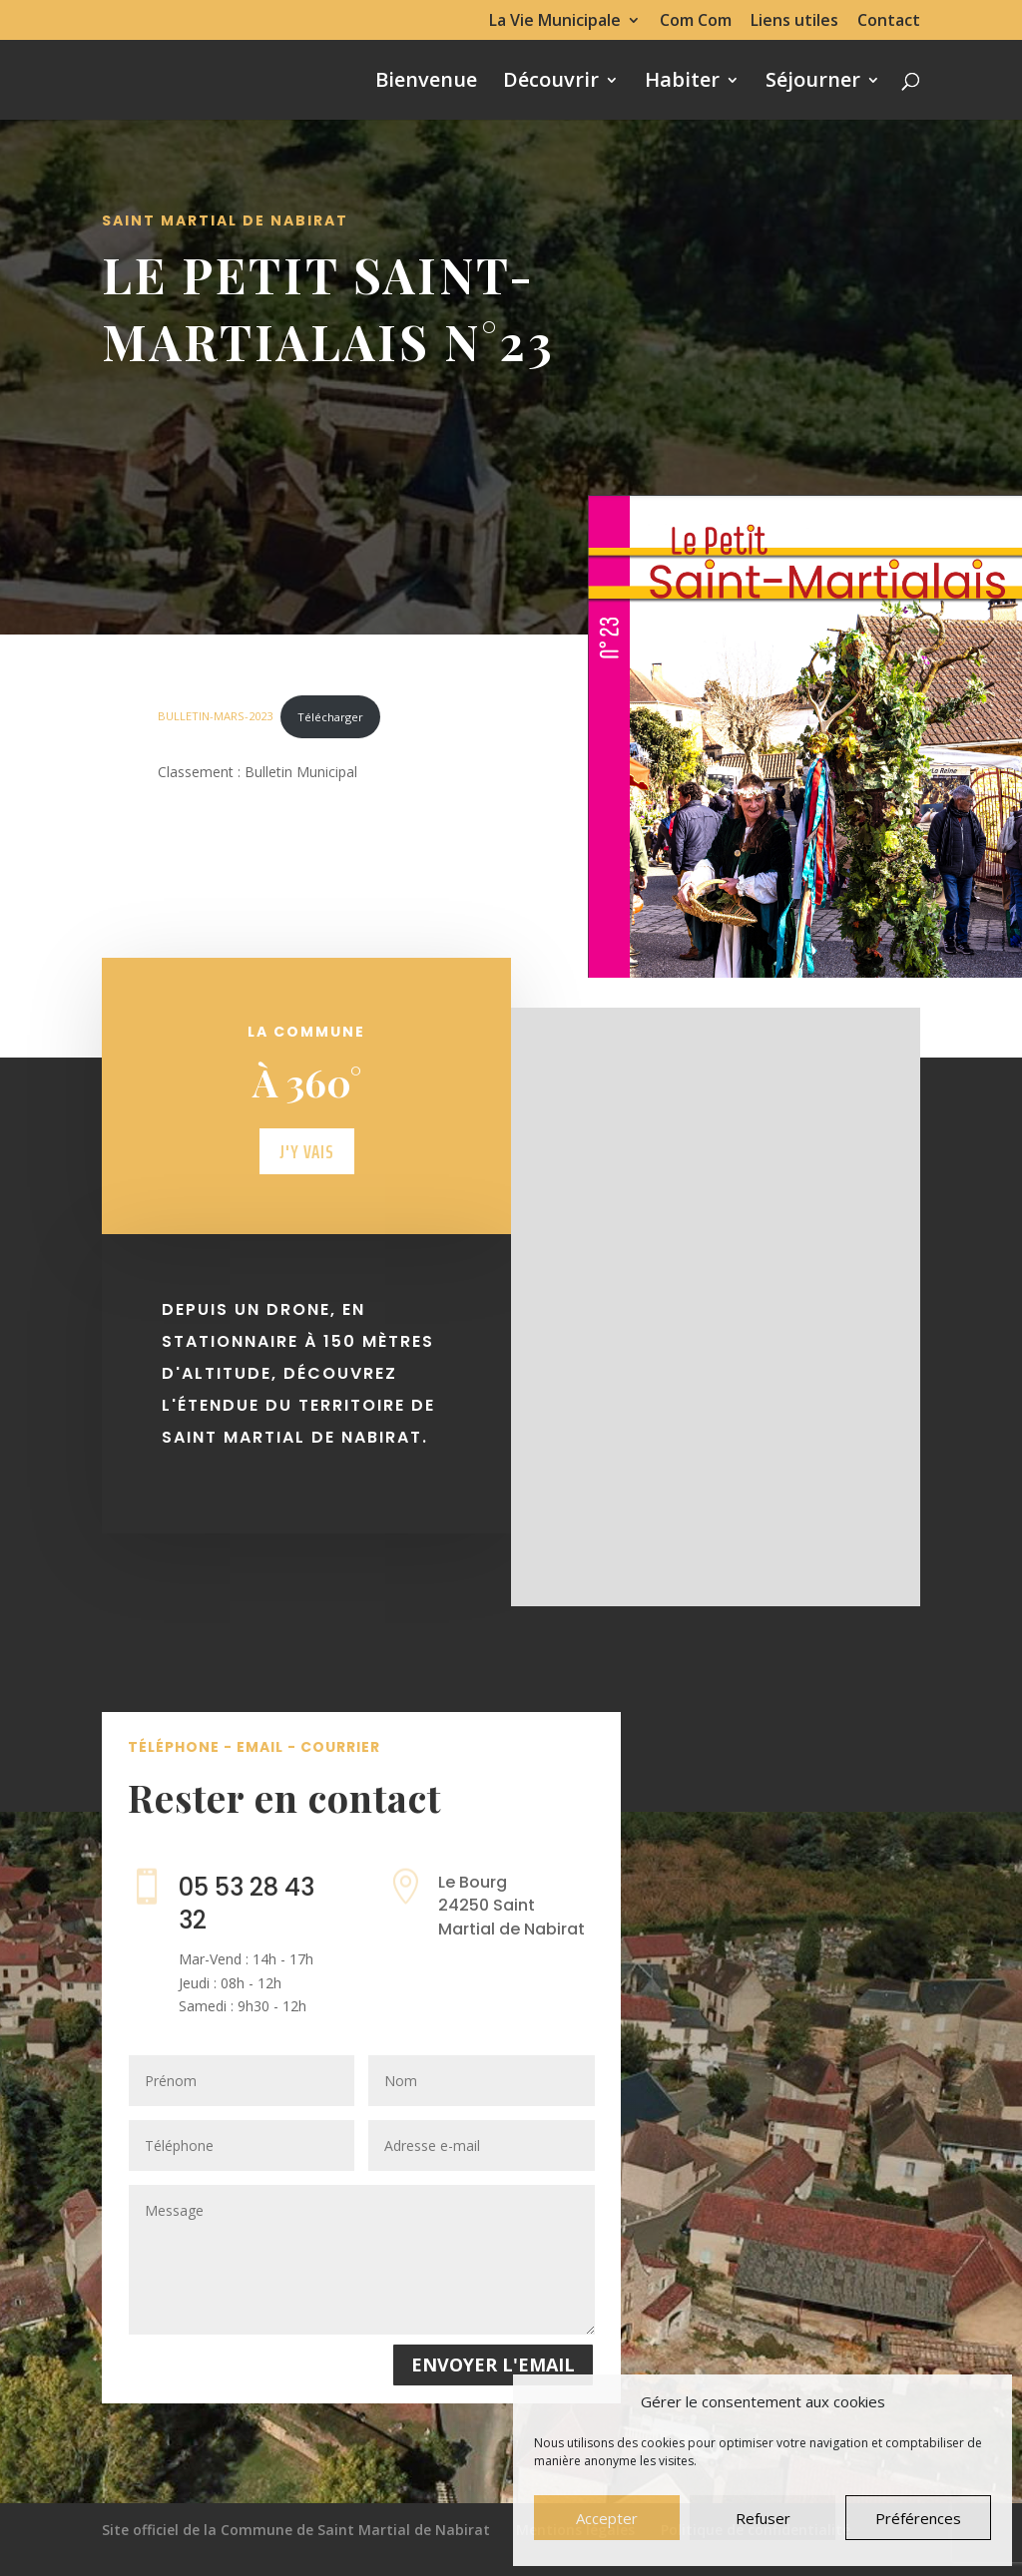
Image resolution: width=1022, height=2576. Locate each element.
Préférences (918, 2518)
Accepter (607, 2518)
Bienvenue (426, 83)
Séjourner (813, 83)
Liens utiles (794, 21)
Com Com (696, 21)
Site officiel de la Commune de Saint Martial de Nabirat (296, 2529)
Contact (888, 21)
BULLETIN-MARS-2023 (215, 716)
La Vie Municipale (555, 21)
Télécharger (330, 716)
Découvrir (551, 83)
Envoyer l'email (493, 2364)
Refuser (763, 2518)
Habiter (682, 83)
